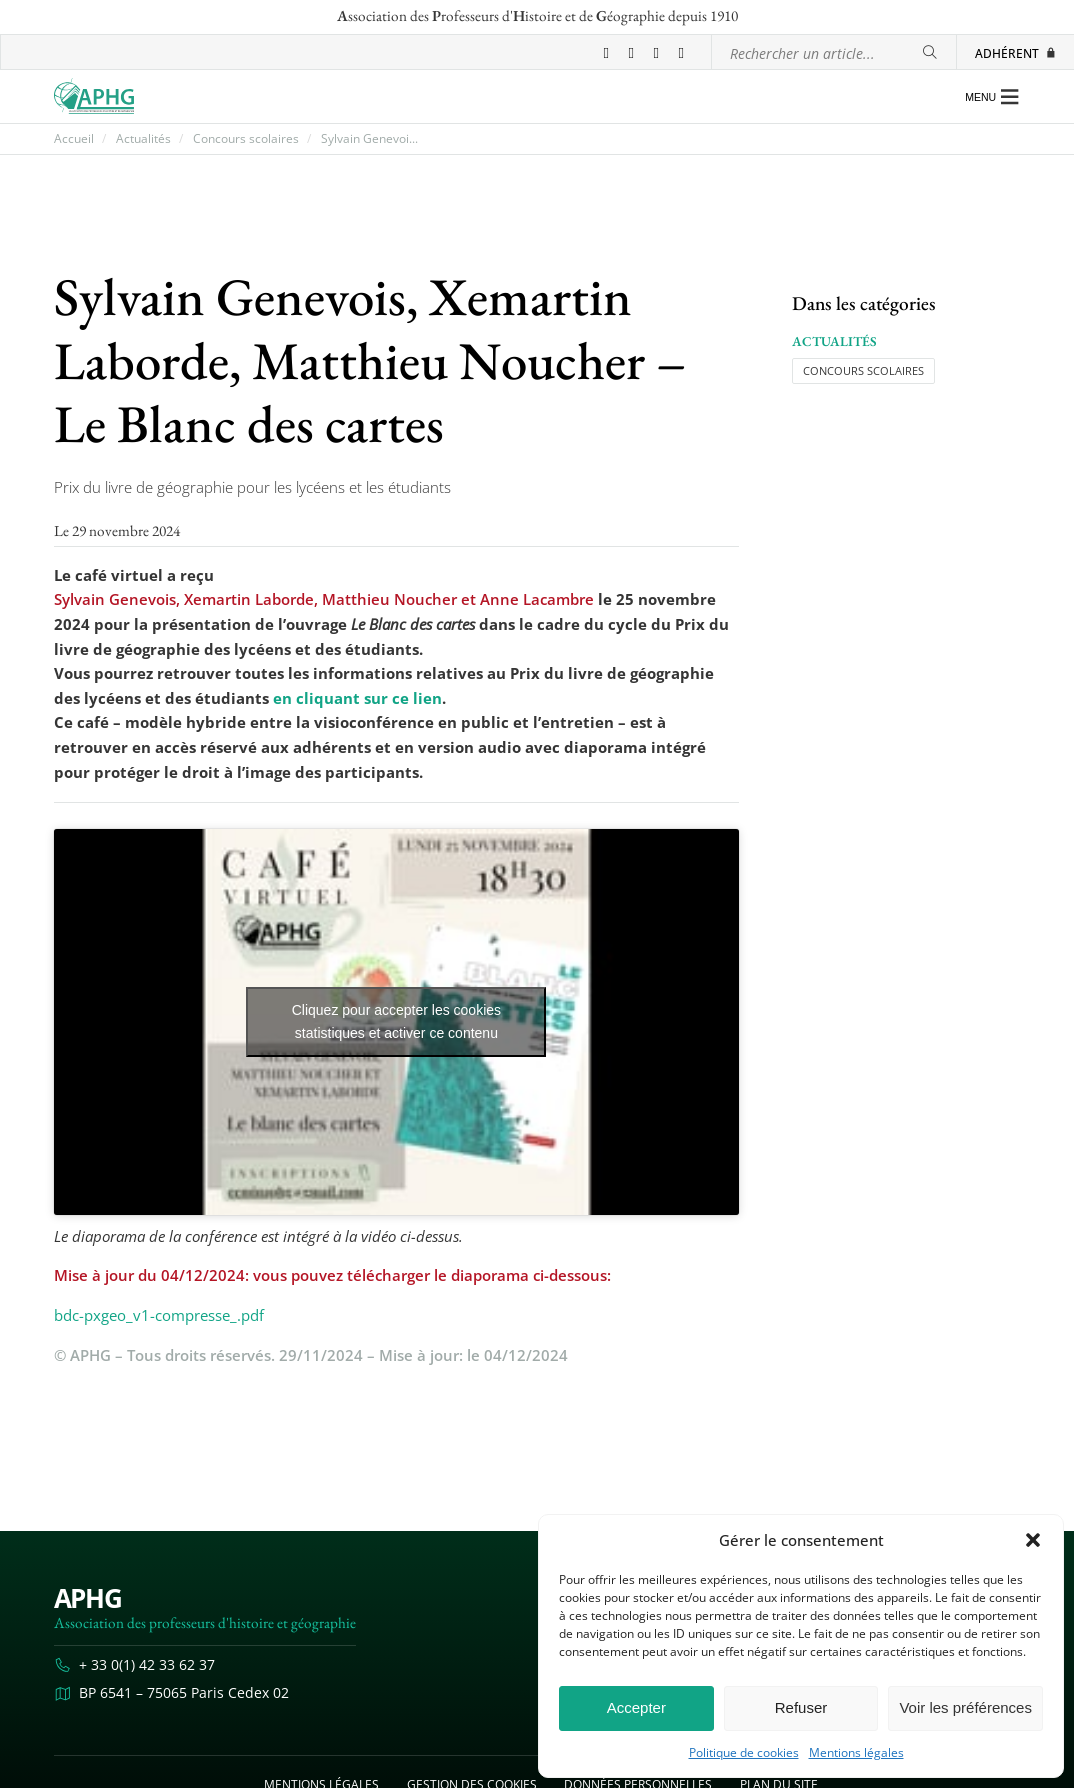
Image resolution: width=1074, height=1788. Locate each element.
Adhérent (1016, 53)
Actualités (143, 139)
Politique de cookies (744, 1753)
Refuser (801, 1707)
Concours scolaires (246, 139)
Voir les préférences (965, 1707)
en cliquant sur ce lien (357, 698)
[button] (1033, 1540)
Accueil (74, 139)
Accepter (636, 1707)
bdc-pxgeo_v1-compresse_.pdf (159, 1315)
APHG (88, 1598)
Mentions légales (856, 1753)
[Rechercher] (930, 52)
